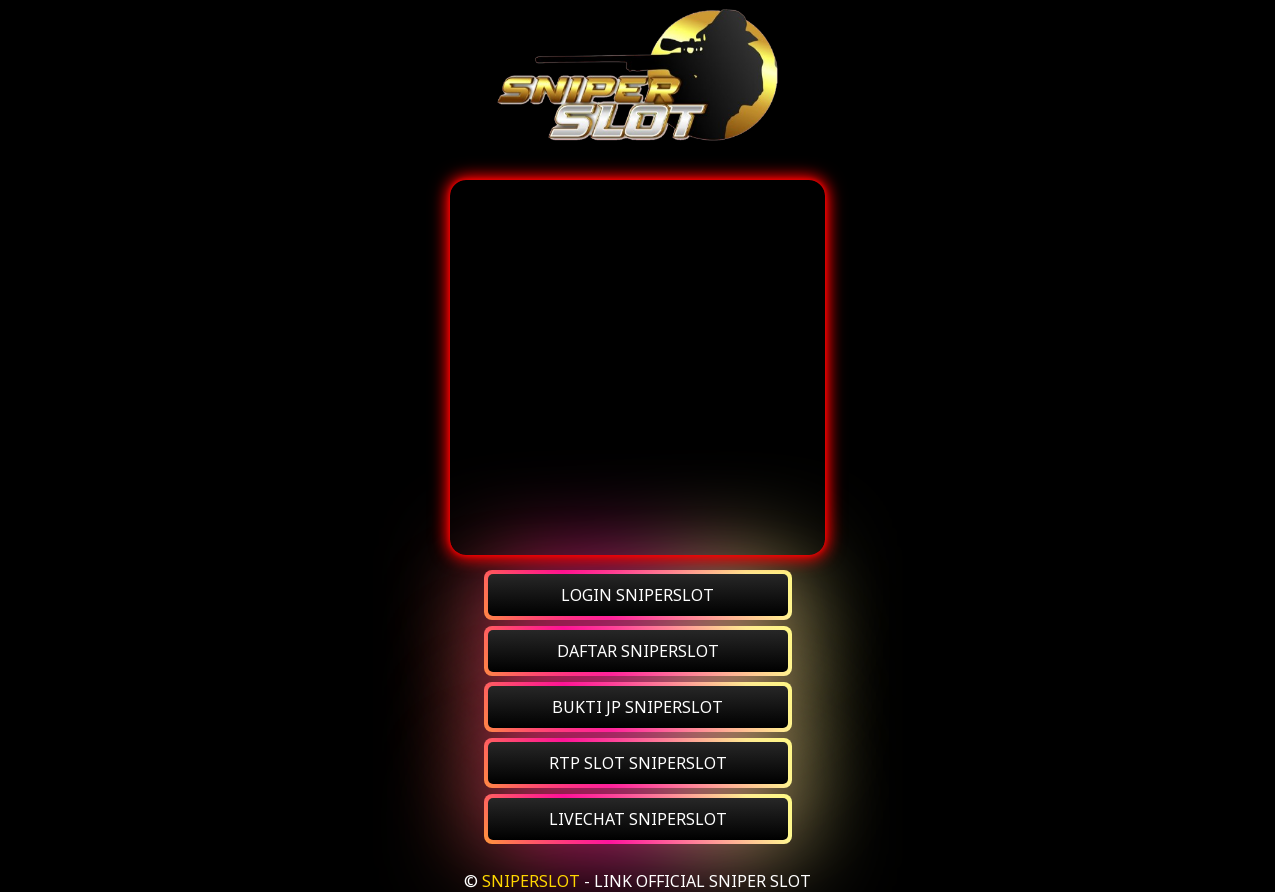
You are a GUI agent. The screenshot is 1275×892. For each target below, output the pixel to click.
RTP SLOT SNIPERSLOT (638, 763)
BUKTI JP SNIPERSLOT (637, 707)
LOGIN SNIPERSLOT (637, 595)
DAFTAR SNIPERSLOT (638, 651)
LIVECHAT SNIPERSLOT (638, 819)
